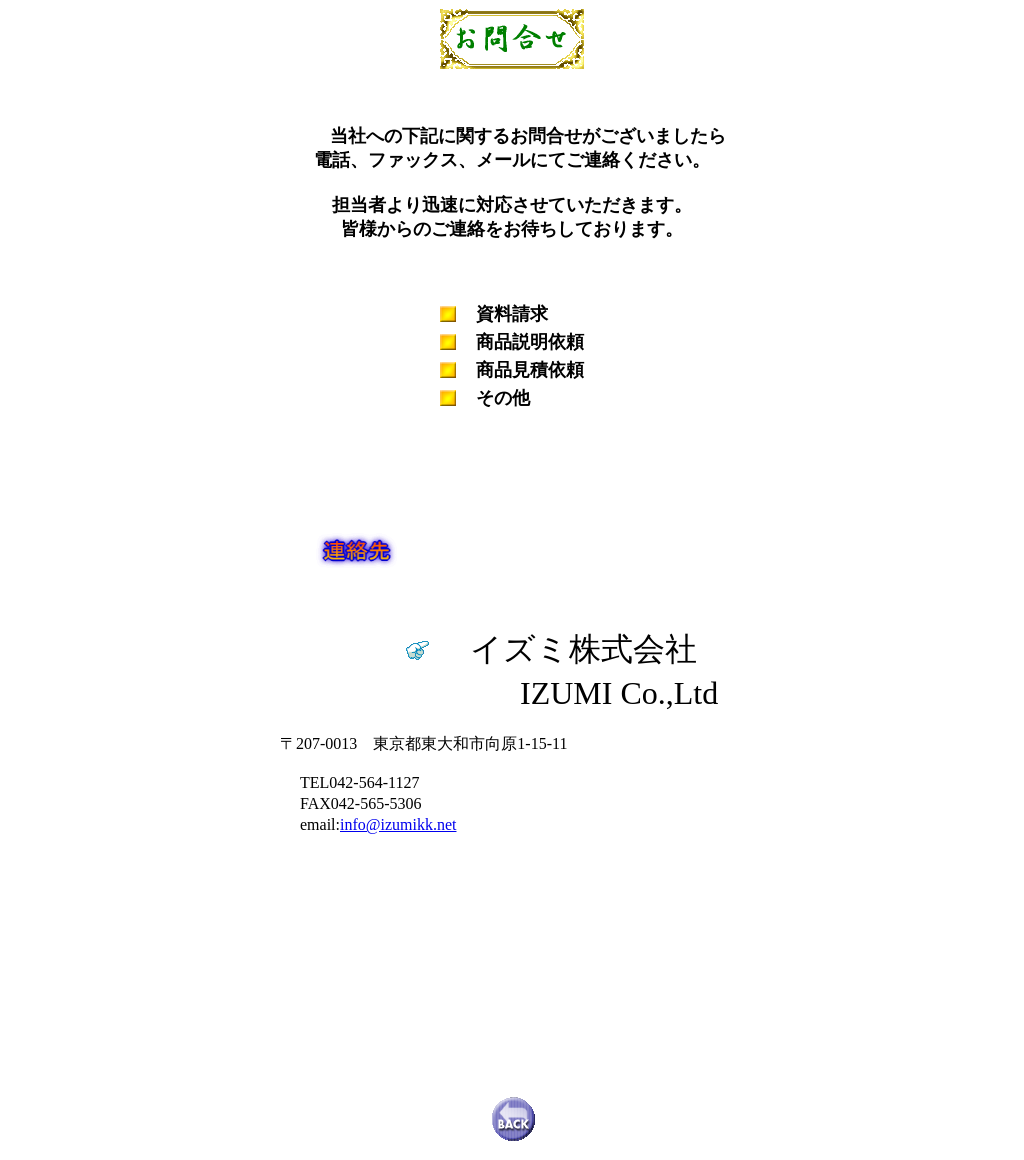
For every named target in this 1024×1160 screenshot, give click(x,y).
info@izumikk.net (398, 824)
